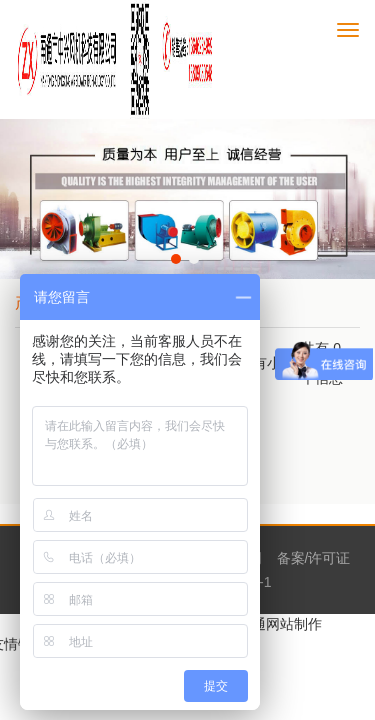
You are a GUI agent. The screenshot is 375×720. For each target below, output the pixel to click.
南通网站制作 (280, 624)
